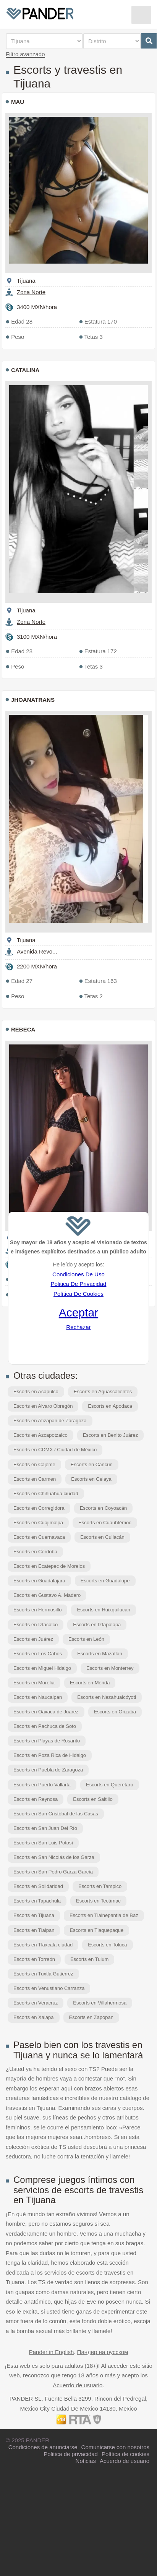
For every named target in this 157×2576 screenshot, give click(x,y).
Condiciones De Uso (78, 1274)
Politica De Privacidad (78, 1284)
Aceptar (78, 1312)
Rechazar (78, 1327)
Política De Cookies (78, 1293)
